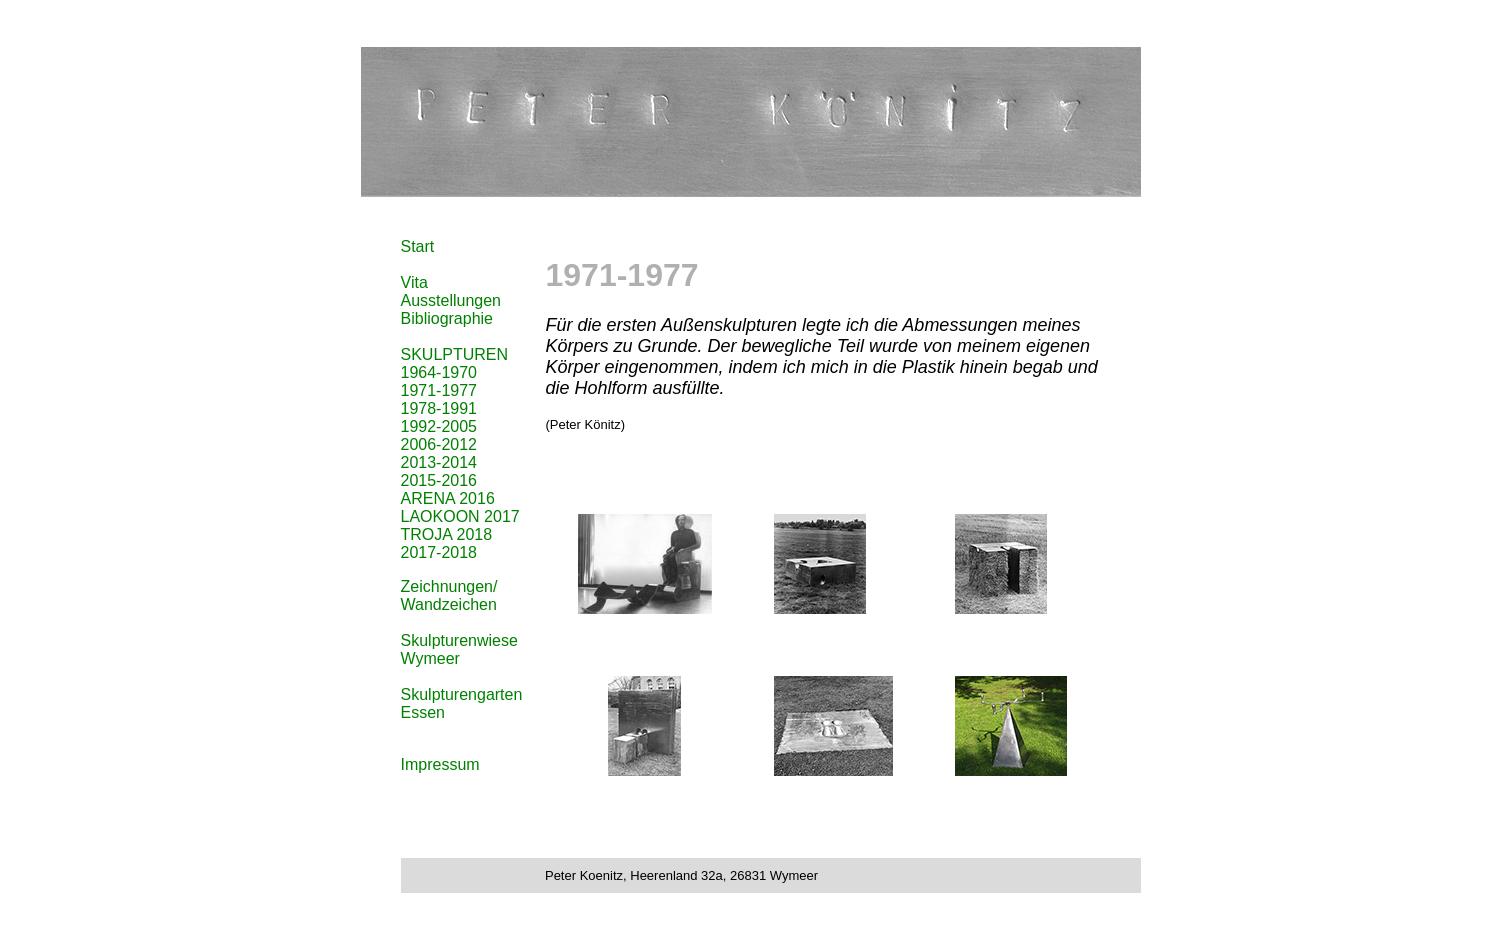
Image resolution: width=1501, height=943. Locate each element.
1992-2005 (439, 426)
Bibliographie (447, 318)
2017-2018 (439, 552)
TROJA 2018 (447, 534)
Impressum (440, 764)
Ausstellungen (451, 300)
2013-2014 (439, 462)
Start (418, 246)
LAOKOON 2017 (460, 516)
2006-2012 (439, 444)
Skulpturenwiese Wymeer (459, 649)
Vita (414, 282)
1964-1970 (439, 372)
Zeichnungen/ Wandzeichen (449, 595)
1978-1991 (439, 408)
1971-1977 (439, 390)
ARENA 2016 (448, 498)
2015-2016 (439, 480)
